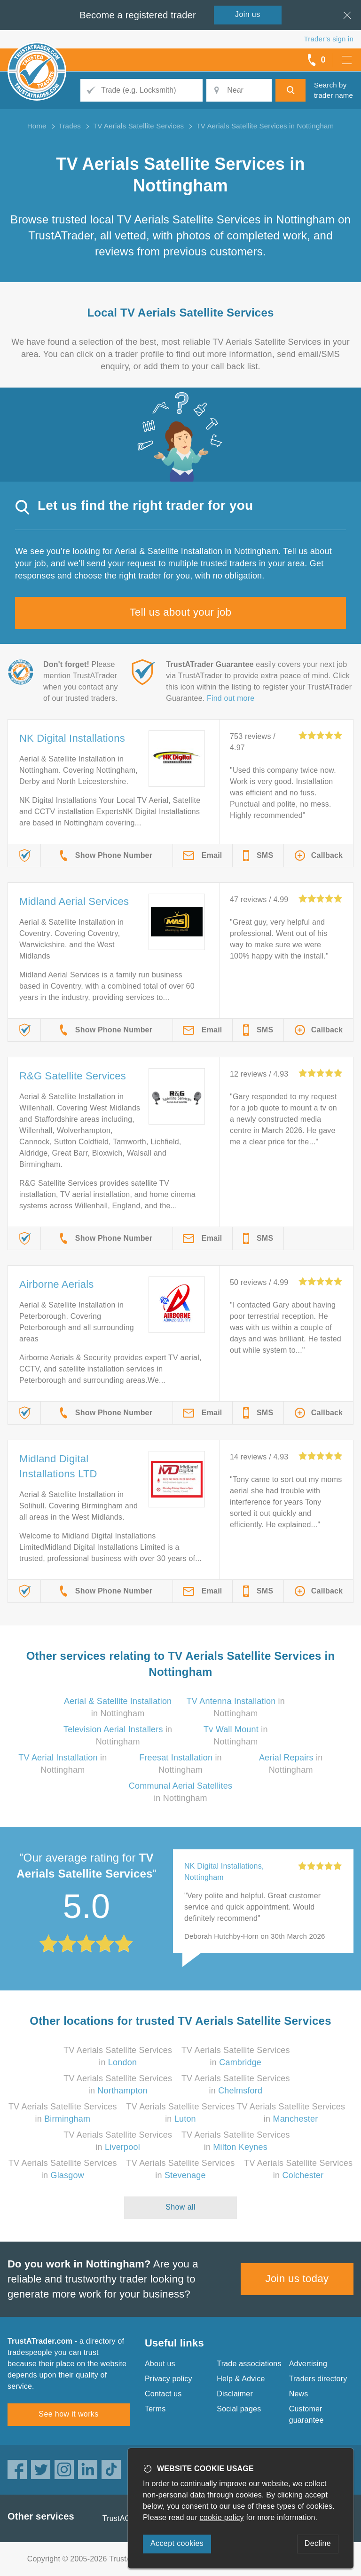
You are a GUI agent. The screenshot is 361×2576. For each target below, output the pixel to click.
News (298, 2394)
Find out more (230, 698)
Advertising (308, 2364)
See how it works (68, 2414)
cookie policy (222, 2517)
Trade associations (249, 2364)
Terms (155, 2409)
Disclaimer (235, 2394)
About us (160, 2364)
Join (247, 14)
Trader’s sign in (328, 39)
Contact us (163, 2394)
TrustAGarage (126, 2518)
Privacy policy (168, 2379)
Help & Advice (241, 2379)
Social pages (239, 2409)
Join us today (297, 2278)
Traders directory (318, 2379)
